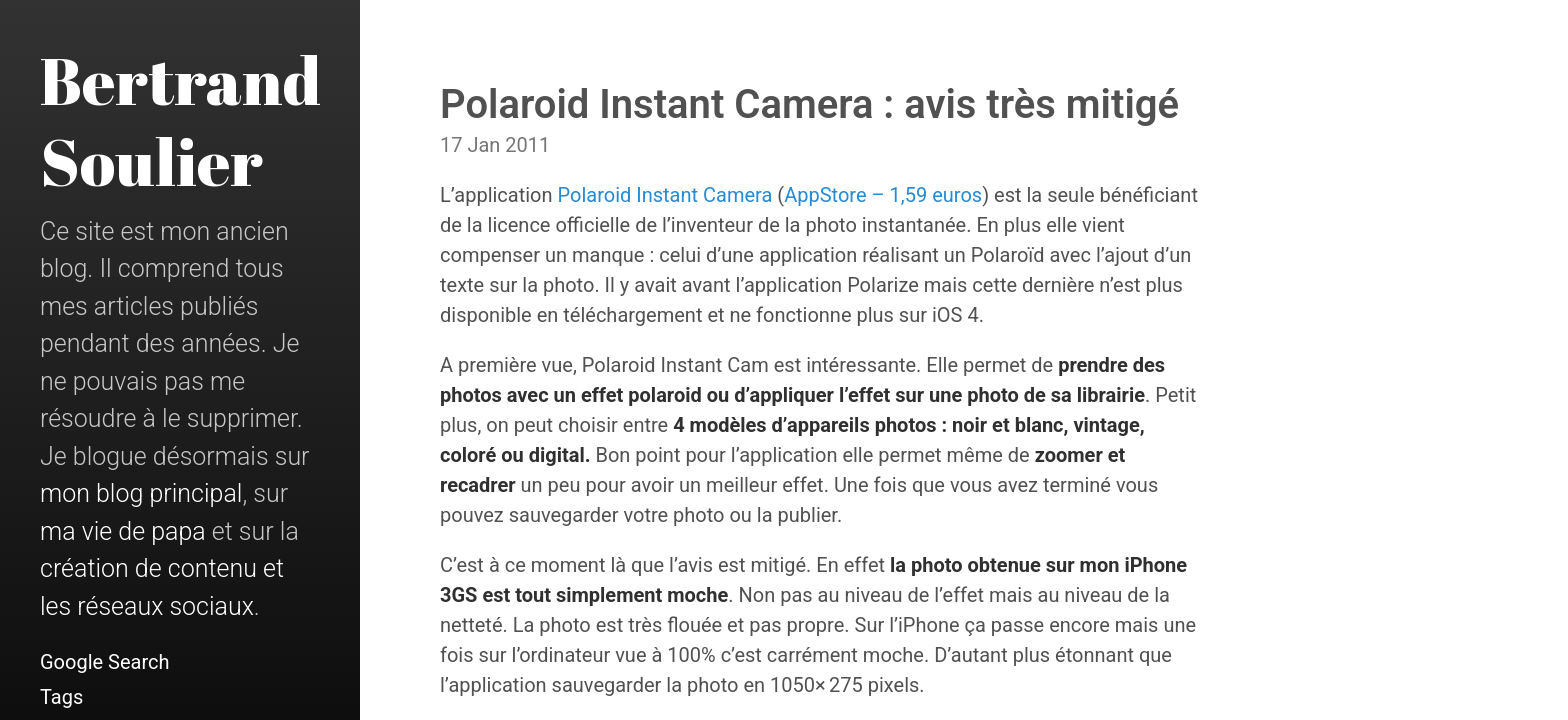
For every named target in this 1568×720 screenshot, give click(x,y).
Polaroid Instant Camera (665, 195)
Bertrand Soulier (180, 120)
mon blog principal (141, 493)
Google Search (105, 662)
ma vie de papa (123, 531)
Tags (61, 697)
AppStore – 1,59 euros (883, 195)
